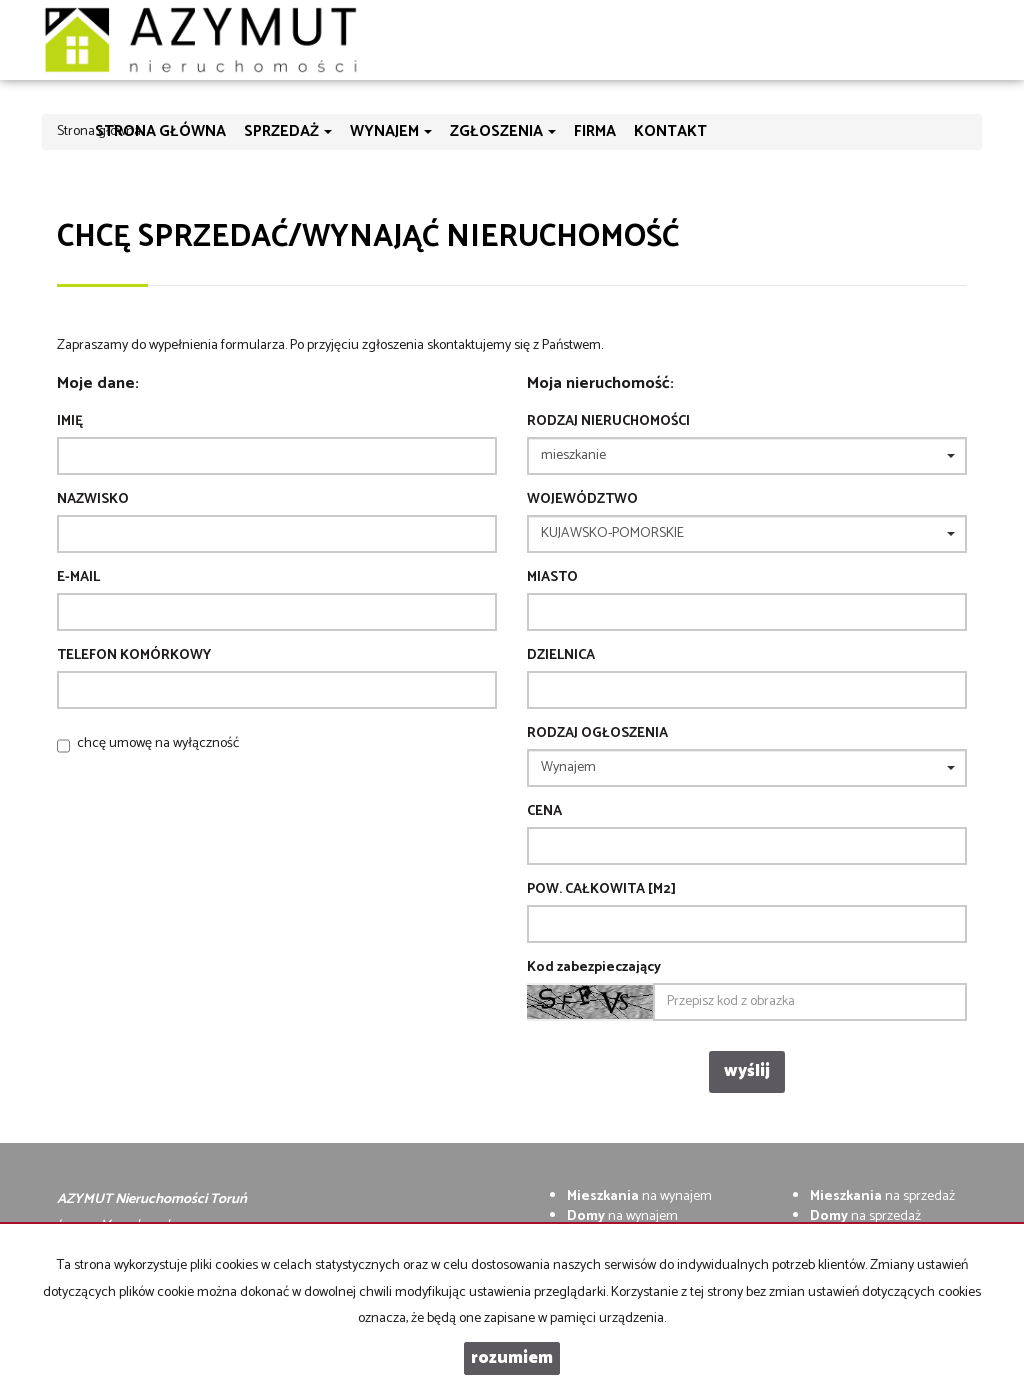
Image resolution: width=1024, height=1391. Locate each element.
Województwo (582, 500)
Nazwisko (93, 500)
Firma (595, 131)
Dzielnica (561, 656)
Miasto (552, 578)
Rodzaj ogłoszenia (597, 734)
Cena (544, 812)
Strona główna (160, 131)
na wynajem (639, 1196)
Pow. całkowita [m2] (601, 890)
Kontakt (670, 131)
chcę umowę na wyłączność (158, 743)
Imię (70, 422)
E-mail (78, 578)
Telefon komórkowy (134, 656)
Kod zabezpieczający (594, 968)
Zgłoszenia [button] (503, 131)
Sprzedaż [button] (288, 131)
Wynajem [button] (391, 131)
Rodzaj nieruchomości (608, 422)
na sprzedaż (882, 1196)
